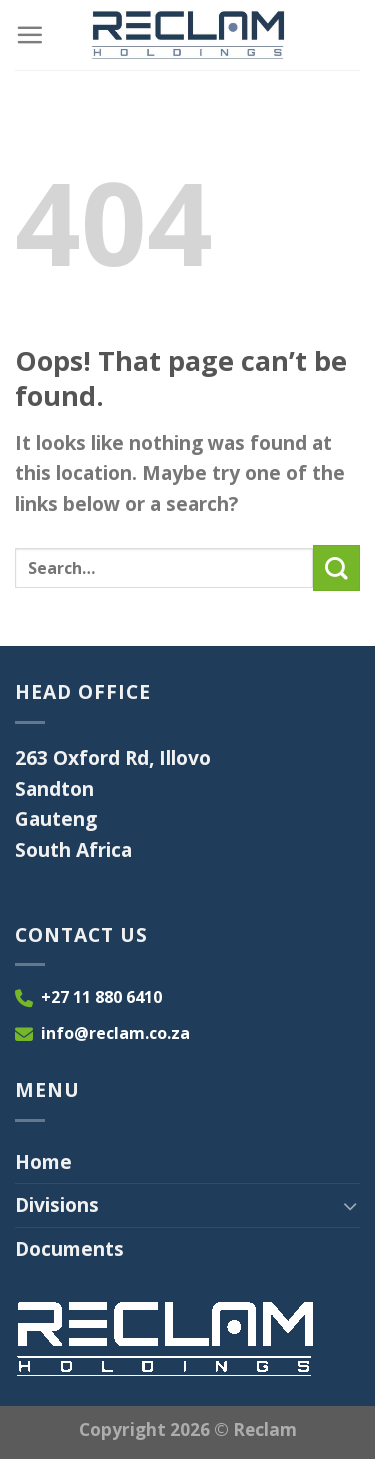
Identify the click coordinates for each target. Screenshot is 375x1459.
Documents (69, 1248)
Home (43, 1161)
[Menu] (29, 34)
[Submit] (336, 568)
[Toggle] (350, 1205)
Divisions (57, 1204)
